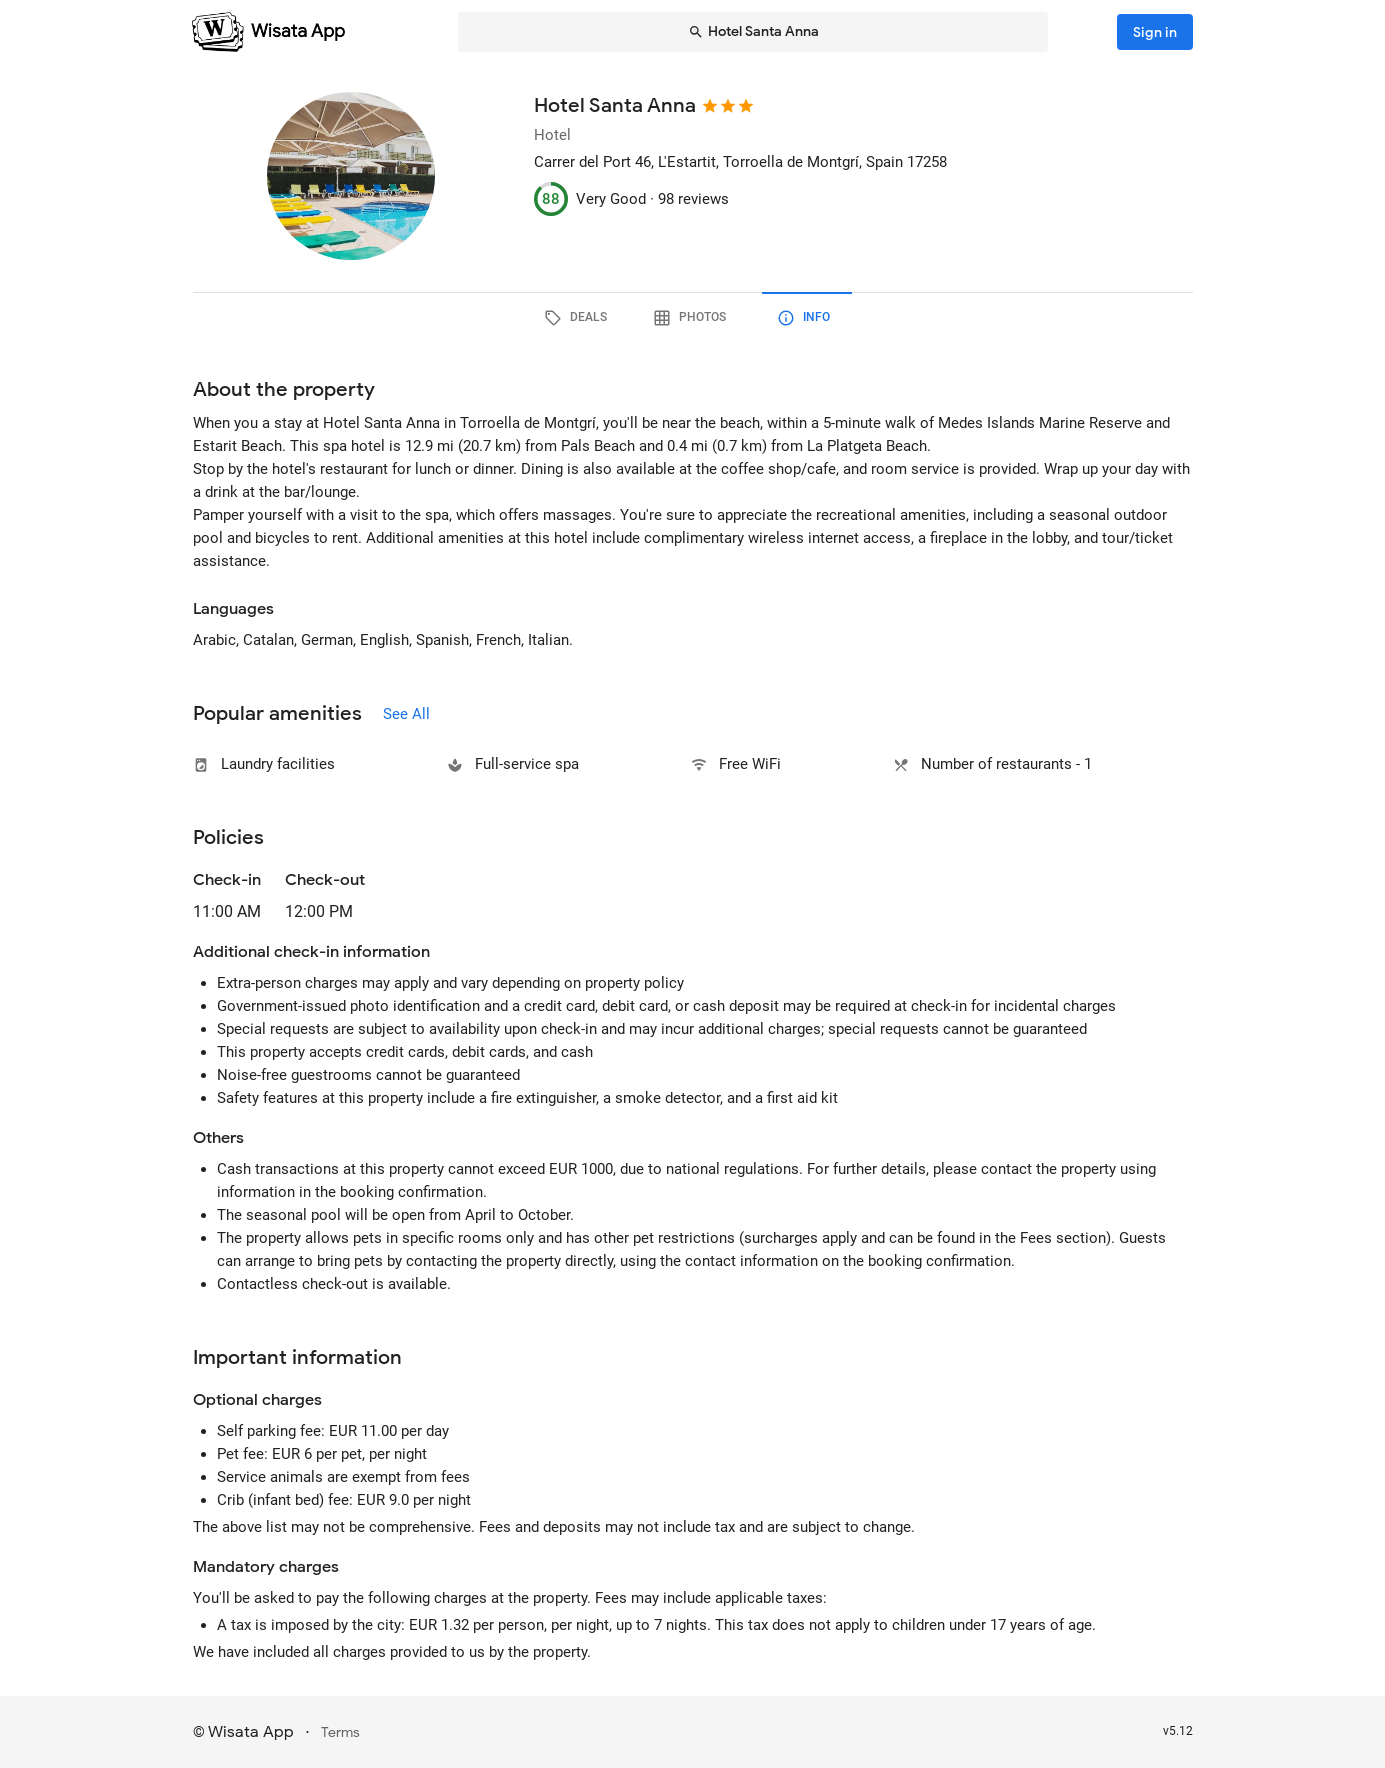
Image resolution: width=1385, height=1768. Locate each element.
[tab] (579, 318)
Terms (340, 1732)
